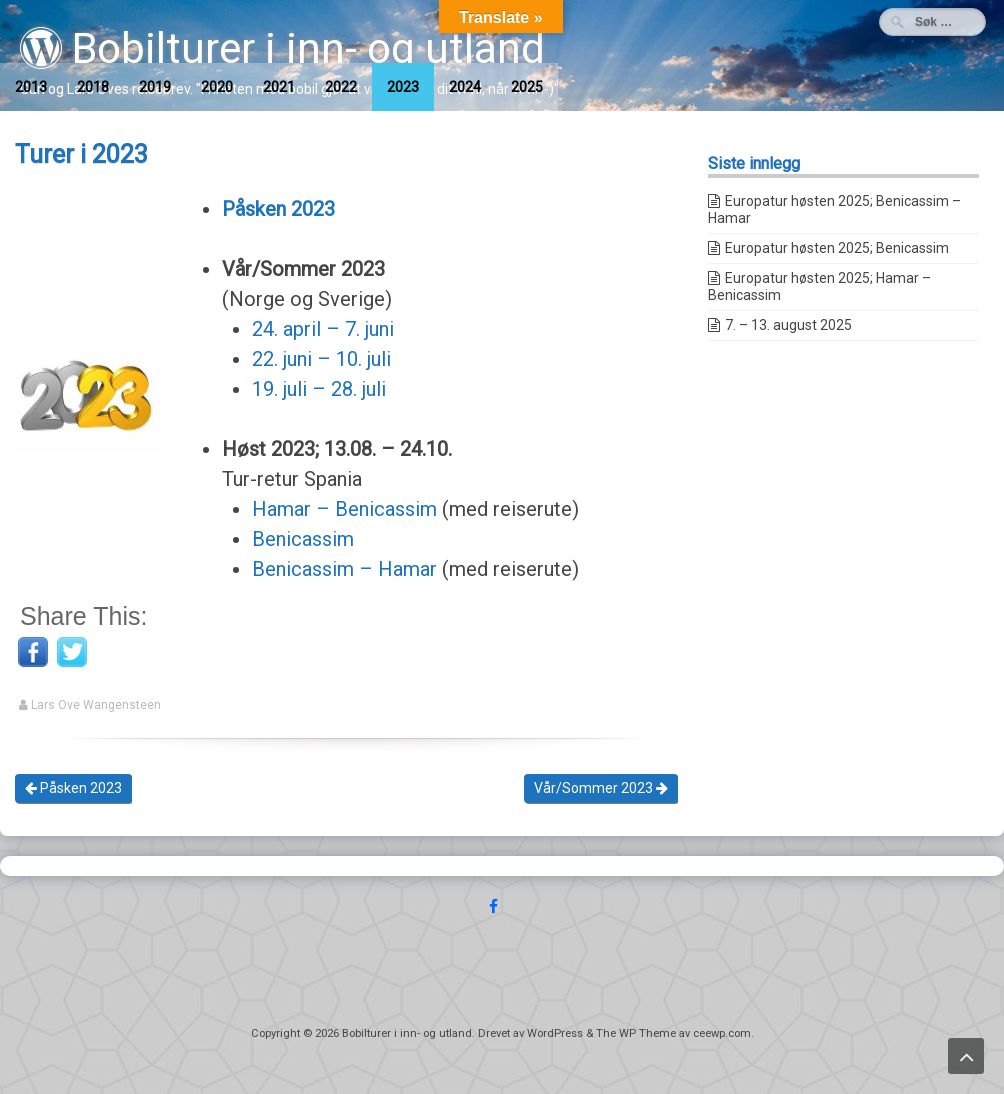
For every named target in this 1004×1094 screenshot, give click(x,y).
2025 (527, 87)
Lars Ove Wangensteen (96, 705)
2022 (341, 87)
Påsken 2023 (73, 788)
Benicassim (303, 539)
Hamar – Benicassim (344, 509)
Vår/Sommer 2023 (601, 788)
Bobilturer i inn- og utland (282, 48)
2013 (31, 87)
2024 (465, 87)
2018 (93, 87)
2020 (217, 87)
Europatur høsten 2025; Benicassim (837, 248)
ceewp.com (722, 1033)
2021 (279, 87)
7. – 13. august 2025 (788, 325)
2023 (403, 87)
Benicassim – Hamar (344, 569)
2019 (155, 87)
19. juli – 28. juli (319, 389)
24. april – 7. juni (323, 329)
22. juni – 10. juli (321, 359)
